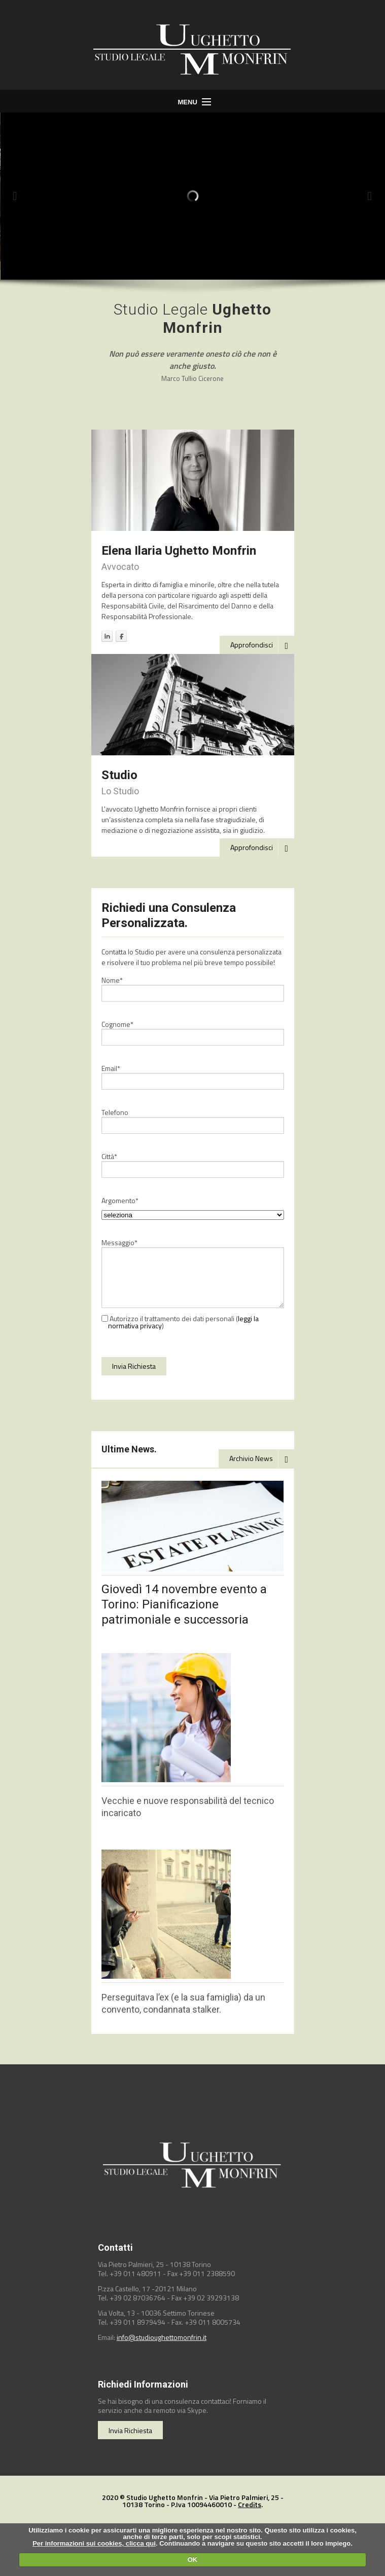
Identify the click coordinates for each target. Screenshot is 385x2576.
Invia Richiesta (130, 2430)
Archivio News (261, 1459)
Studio (119, 775)
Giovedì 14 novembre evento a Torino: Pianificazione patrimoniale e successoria (184, 1604)
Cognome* (117, 1024)
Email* (110, 1068)
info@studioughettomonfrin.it (161, 2337)
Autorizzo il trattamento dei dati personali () (180, 1322)
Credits (249, 2504)
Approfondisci (262, 645)
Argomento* (119, 1200)
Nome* (112, 980)
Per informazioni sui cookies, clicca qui (94, 2543)
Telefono (114, 1112)
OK (193, 2559)
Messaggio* (119, 1242)
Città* (109, 1156)
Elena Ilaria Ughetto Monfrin (178, 551)
